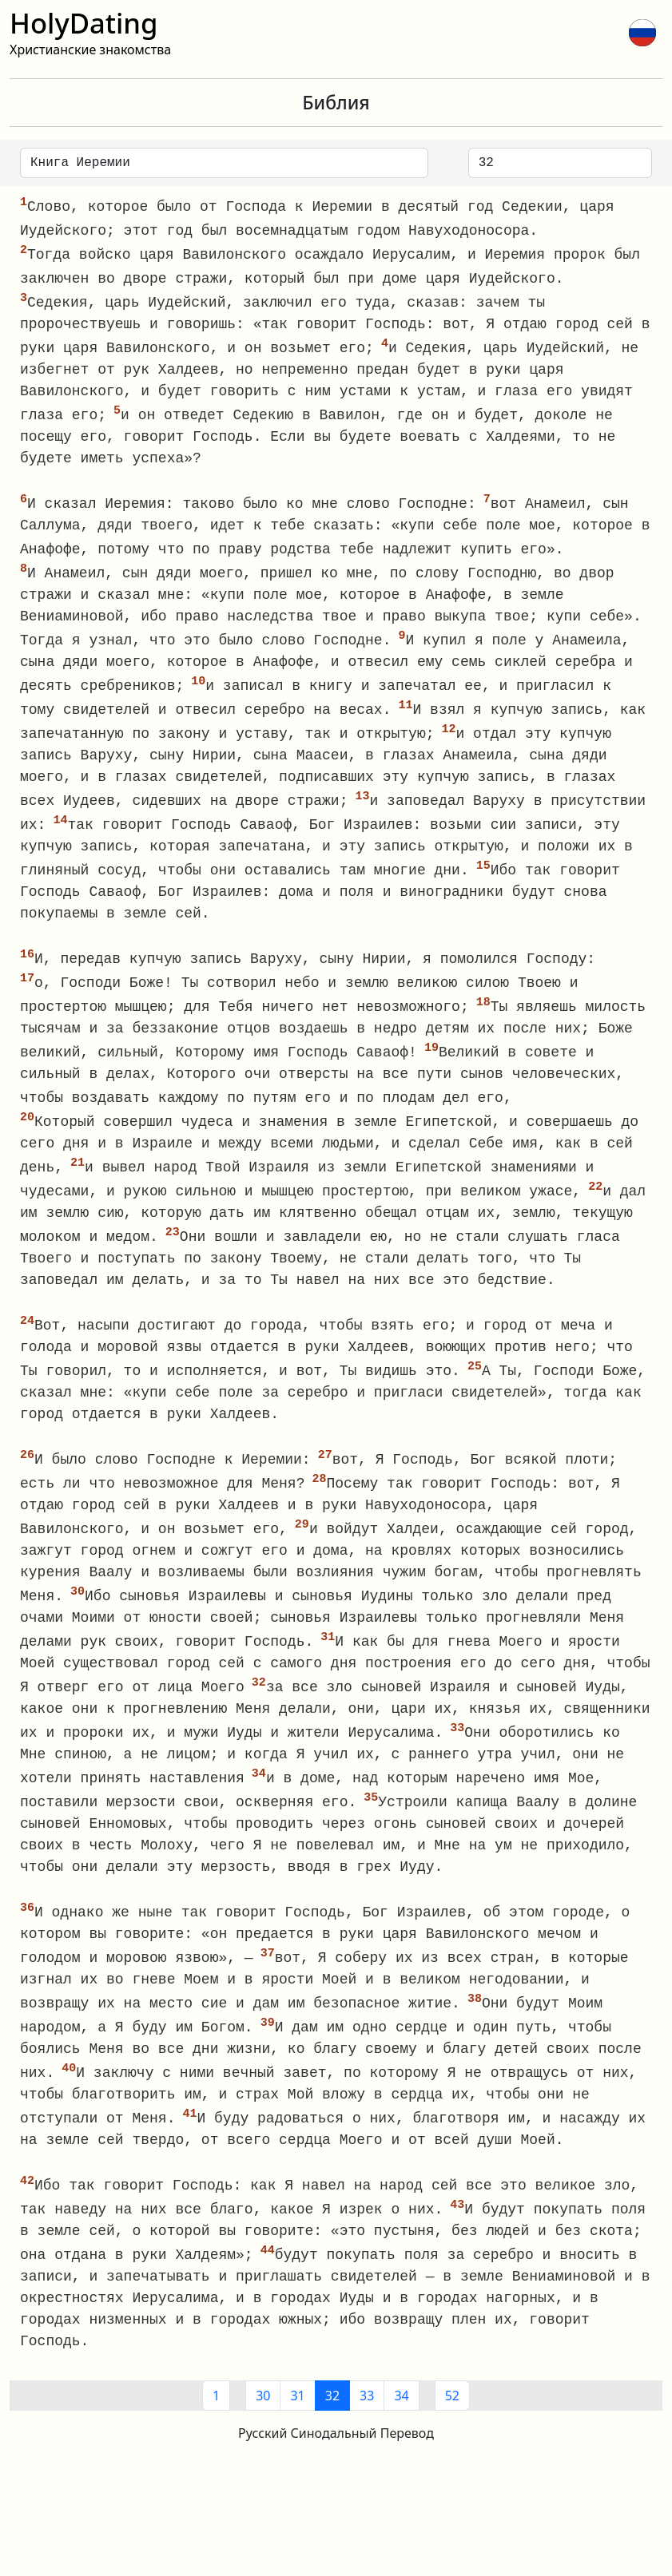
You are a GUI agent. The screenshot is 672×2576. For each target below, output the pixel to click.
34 (401, 2432)
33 (367, 2432)
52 (452, 2432)
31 (297, 2432)
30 (263, 2432)
